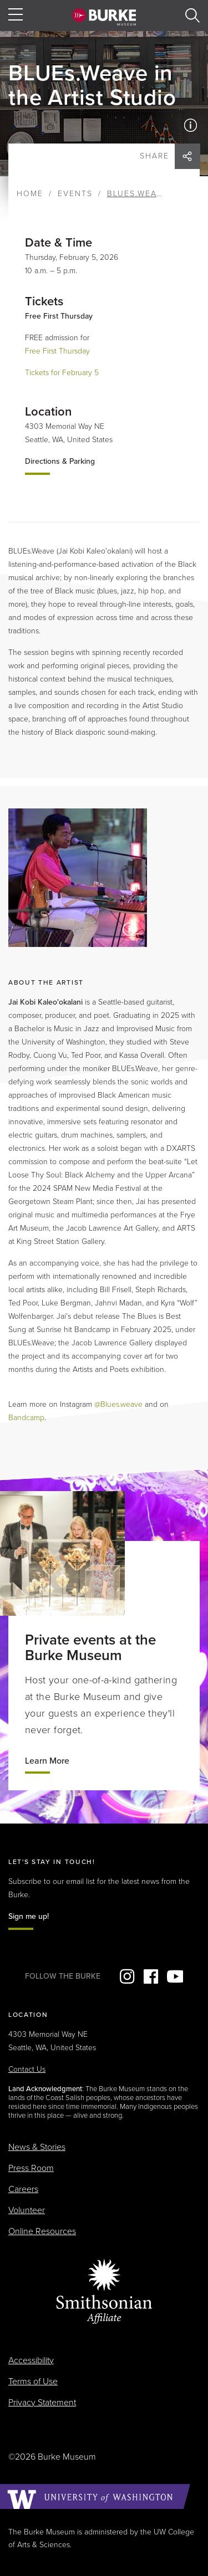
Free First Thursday (57, 351)
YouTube (174, 1976)
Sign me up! (28, 1916)
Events (75, 193)
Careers (23, 2189)
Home (30, 193)
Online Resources (42, 2231)
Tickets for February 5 (62, 372)
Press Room (31, 2168)
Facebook (151, 1976)
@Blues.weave (118, 1404)
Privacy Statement (42, 2402)
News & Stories (36, 2147)
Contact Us (26, 2069)
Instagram (127, 1976)
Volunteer (26, 2210)
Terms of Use (33, 2381)
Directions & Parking (60, 461)
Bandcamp (26, 1417)
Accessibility (31, 2360)
